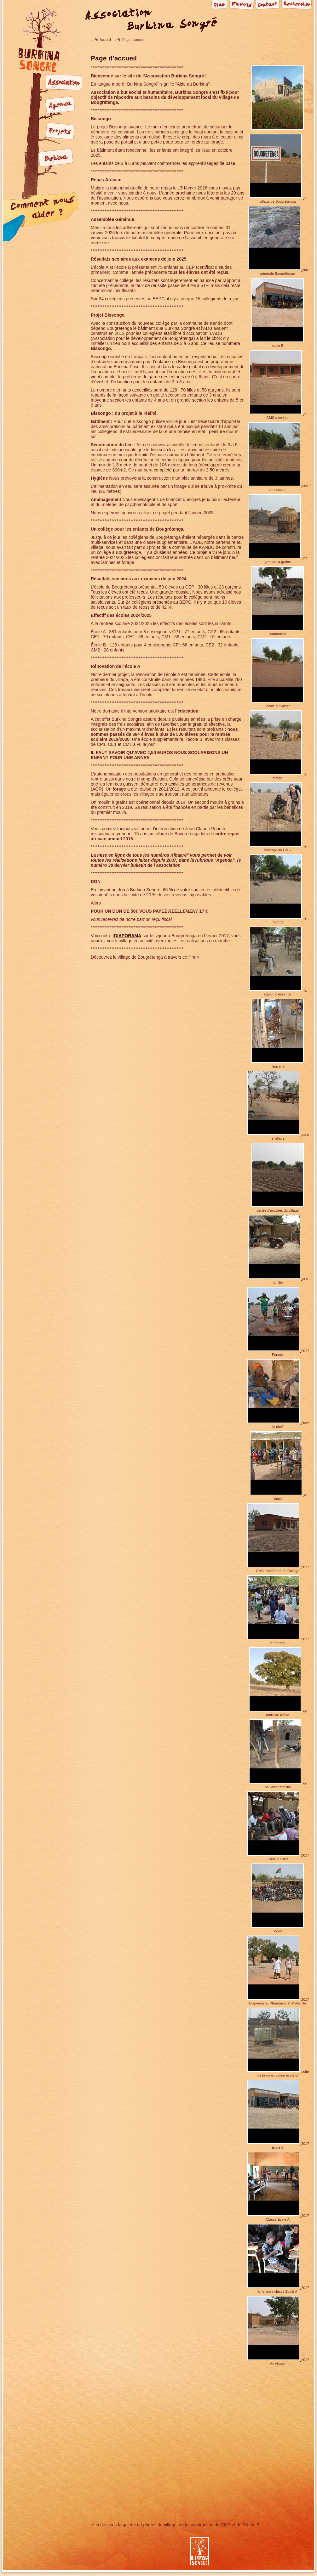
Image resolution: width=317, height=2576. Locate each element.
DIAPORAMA (127, 935)
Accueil (105, 40)
